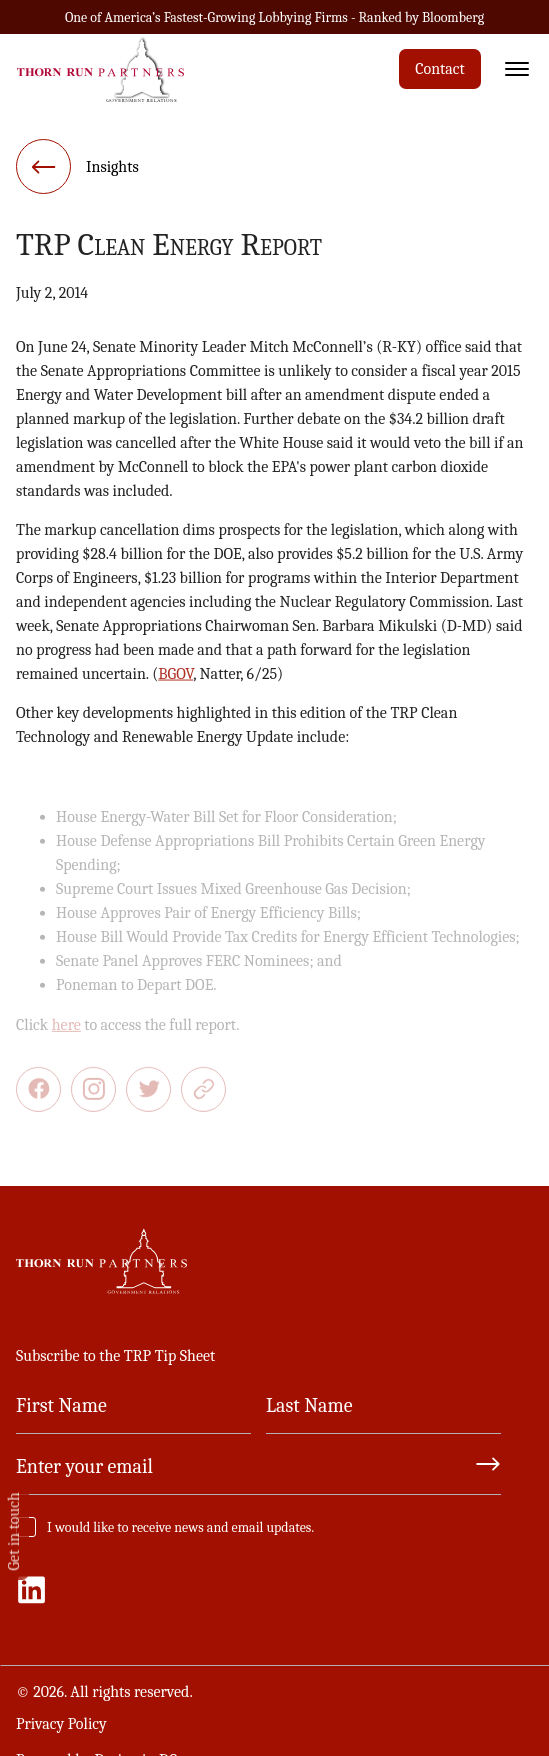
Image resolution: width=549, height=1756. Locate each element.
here (66, 1033)
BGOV (175, 677)
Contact (440, 69)
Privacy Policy (61, 1724)
